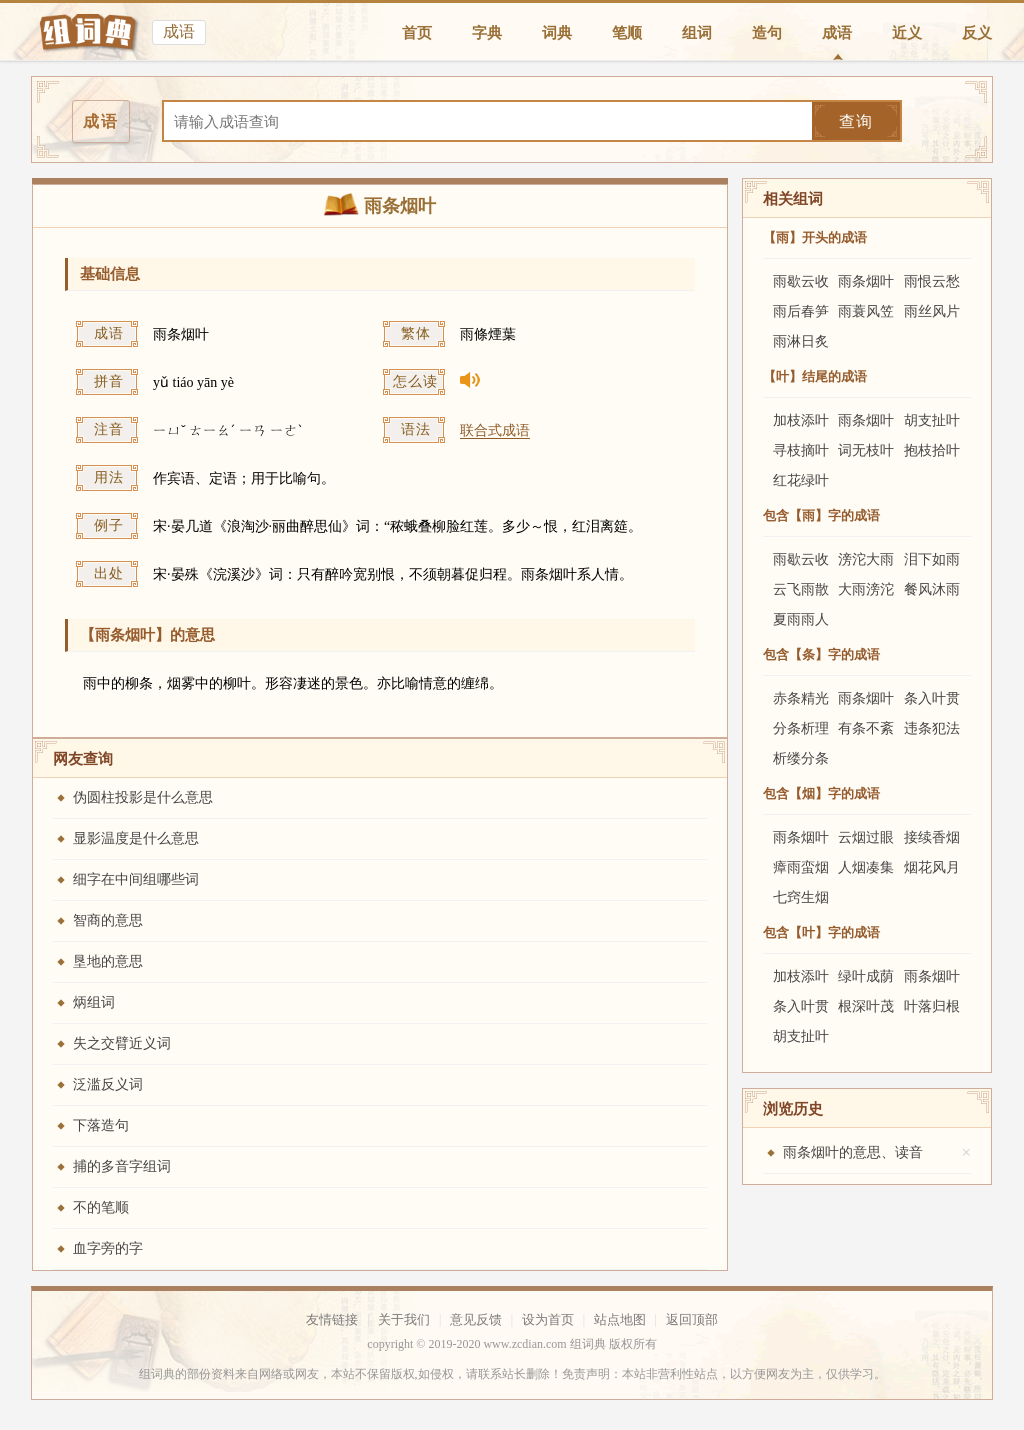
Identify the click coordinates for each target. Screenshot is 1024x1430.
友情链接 (332, 1319)
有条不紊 (866, 728)
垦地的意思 (108, 961)
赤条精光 (801, 698)
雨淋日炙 (801, 341)
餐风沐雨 (932, 589)
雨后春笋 (801, 311)
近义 (907, 33)
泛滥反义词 (108, 1084)
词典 (557, 33)
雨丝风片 (932, 311)
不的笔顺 (101, 1207)
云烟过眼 (866, 837)
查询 (856, 121)
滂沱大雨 (866, 559)
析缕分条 (801, 758)
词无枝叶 (866, 450)
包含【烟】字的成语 (821, 793)
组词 (697, 33)
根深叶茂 (866, 1006)
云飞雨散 (801, 589)
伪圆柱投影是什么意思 (143, 797)
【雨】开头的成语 (815, 237)
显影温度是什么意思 (136, 838)
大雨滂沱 (866, 589)
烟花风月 (932, 867)
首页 (417, 33)
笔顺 (627, 33)
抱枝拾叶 (932, 450)
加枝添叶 (801, 420)
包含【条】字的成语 (821, 654)
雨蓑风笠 (866, 311)
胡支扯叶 (932, 420)
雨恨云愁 (932, 281)
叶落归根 (932, 1006)
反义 (977, 33)
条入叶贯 (932, 698)
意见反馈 (476, 1319)
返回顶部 (692, 1319)
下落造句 (101, 1125)
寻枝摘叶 (801, 450)
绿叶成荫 (866, 976)
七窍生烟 (801, 897)
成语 (837, 33)
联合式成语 (495, 430)
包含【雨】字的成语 (821, 515)
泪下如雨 (932, 559)
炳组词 (94, 1002)
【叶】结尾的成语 (815, 376)
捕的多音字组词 (122, 1166)
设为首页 (548, 1319)
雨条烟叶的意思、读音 (853, 1152)
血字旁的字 (108, 1248)
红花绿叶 (801, 480)
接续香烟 (932, 837)
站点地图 (620, 1319)
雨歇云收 (801, 281)
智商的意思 (108, 920)
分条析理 (801, 728)
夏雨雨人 (801, 619)
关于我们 (404, 1319)
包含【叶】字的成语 (821, 932)
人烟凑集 (866, 867)
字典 (487, 33)
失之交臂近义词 (122, 1043)
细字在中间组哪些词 (136, 879)
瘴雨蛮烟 (801, 867)
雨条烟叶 (866, 281)
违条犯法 (932, 728)
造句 (767, 33)
